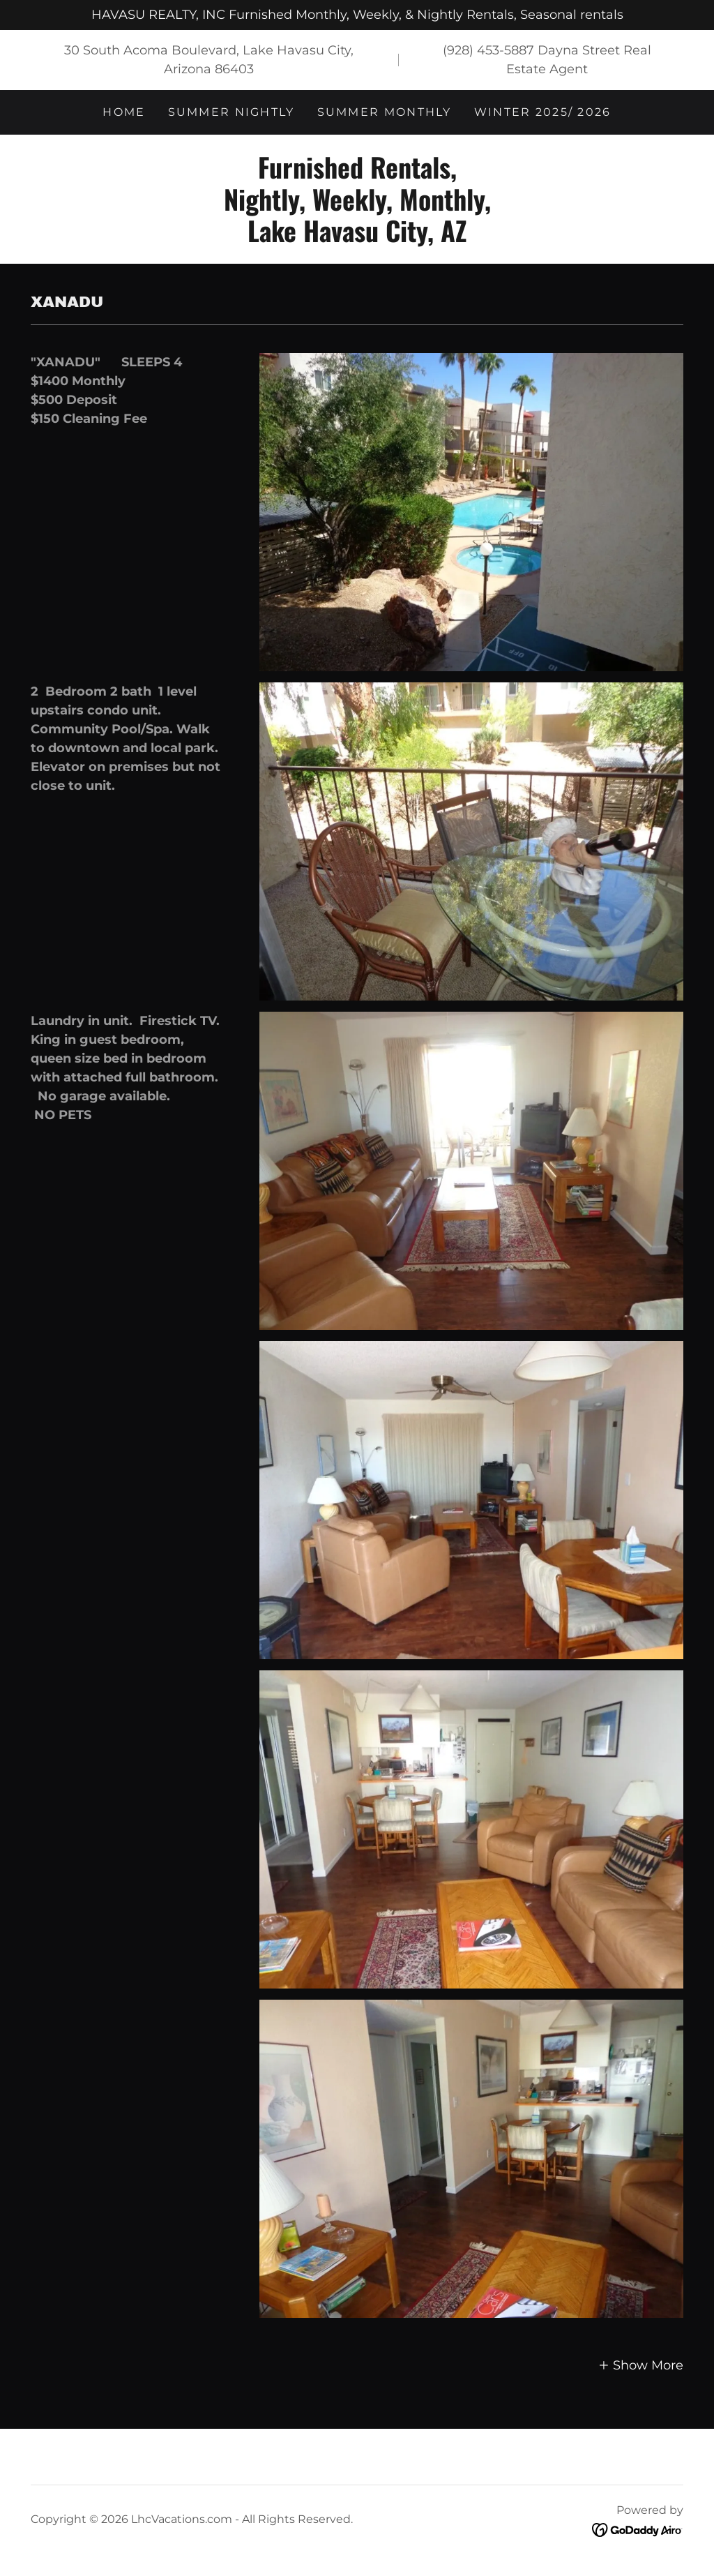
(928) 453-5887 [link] (488, 50)
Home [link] (123, 112)
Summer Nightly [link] (231, 112)
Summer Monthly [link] (384, 112)
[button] (641, 2365)
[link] (357, 238)
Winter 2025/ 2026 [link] (543, 112)
